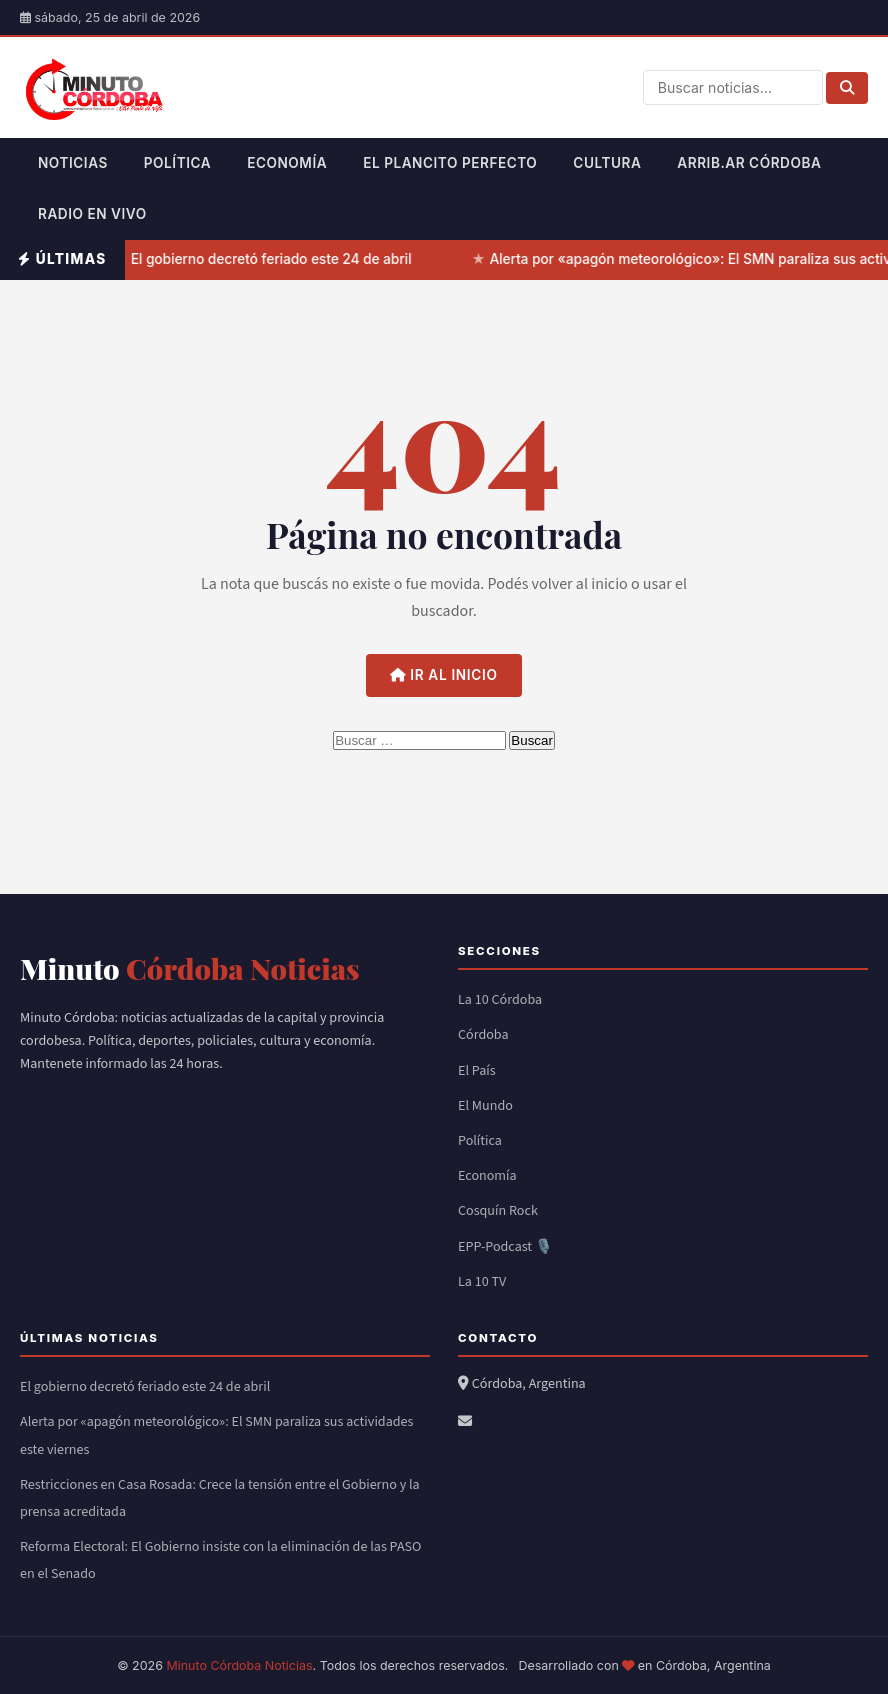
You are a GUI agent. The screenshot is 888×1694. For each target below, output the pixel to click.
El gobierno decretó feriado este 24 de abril (272, 259)
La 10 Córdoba (500, 1000)
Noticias (73, 163)
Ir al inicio (443, 675)
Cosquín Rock (498, 1211)
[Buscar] (847, 88)
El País (477, 1071)
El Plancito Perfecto (450, 163)
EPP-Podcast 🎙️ (505, 1247)
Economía (287, 163)
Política (177, 163)
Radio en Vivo (92, 214)
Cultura (607, 163)
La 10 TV (482, 1282)
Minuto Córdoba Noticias (239, 1665)
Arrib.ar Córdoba (749, 163)
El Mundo (485, 1106)
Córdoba (483, 1035)
